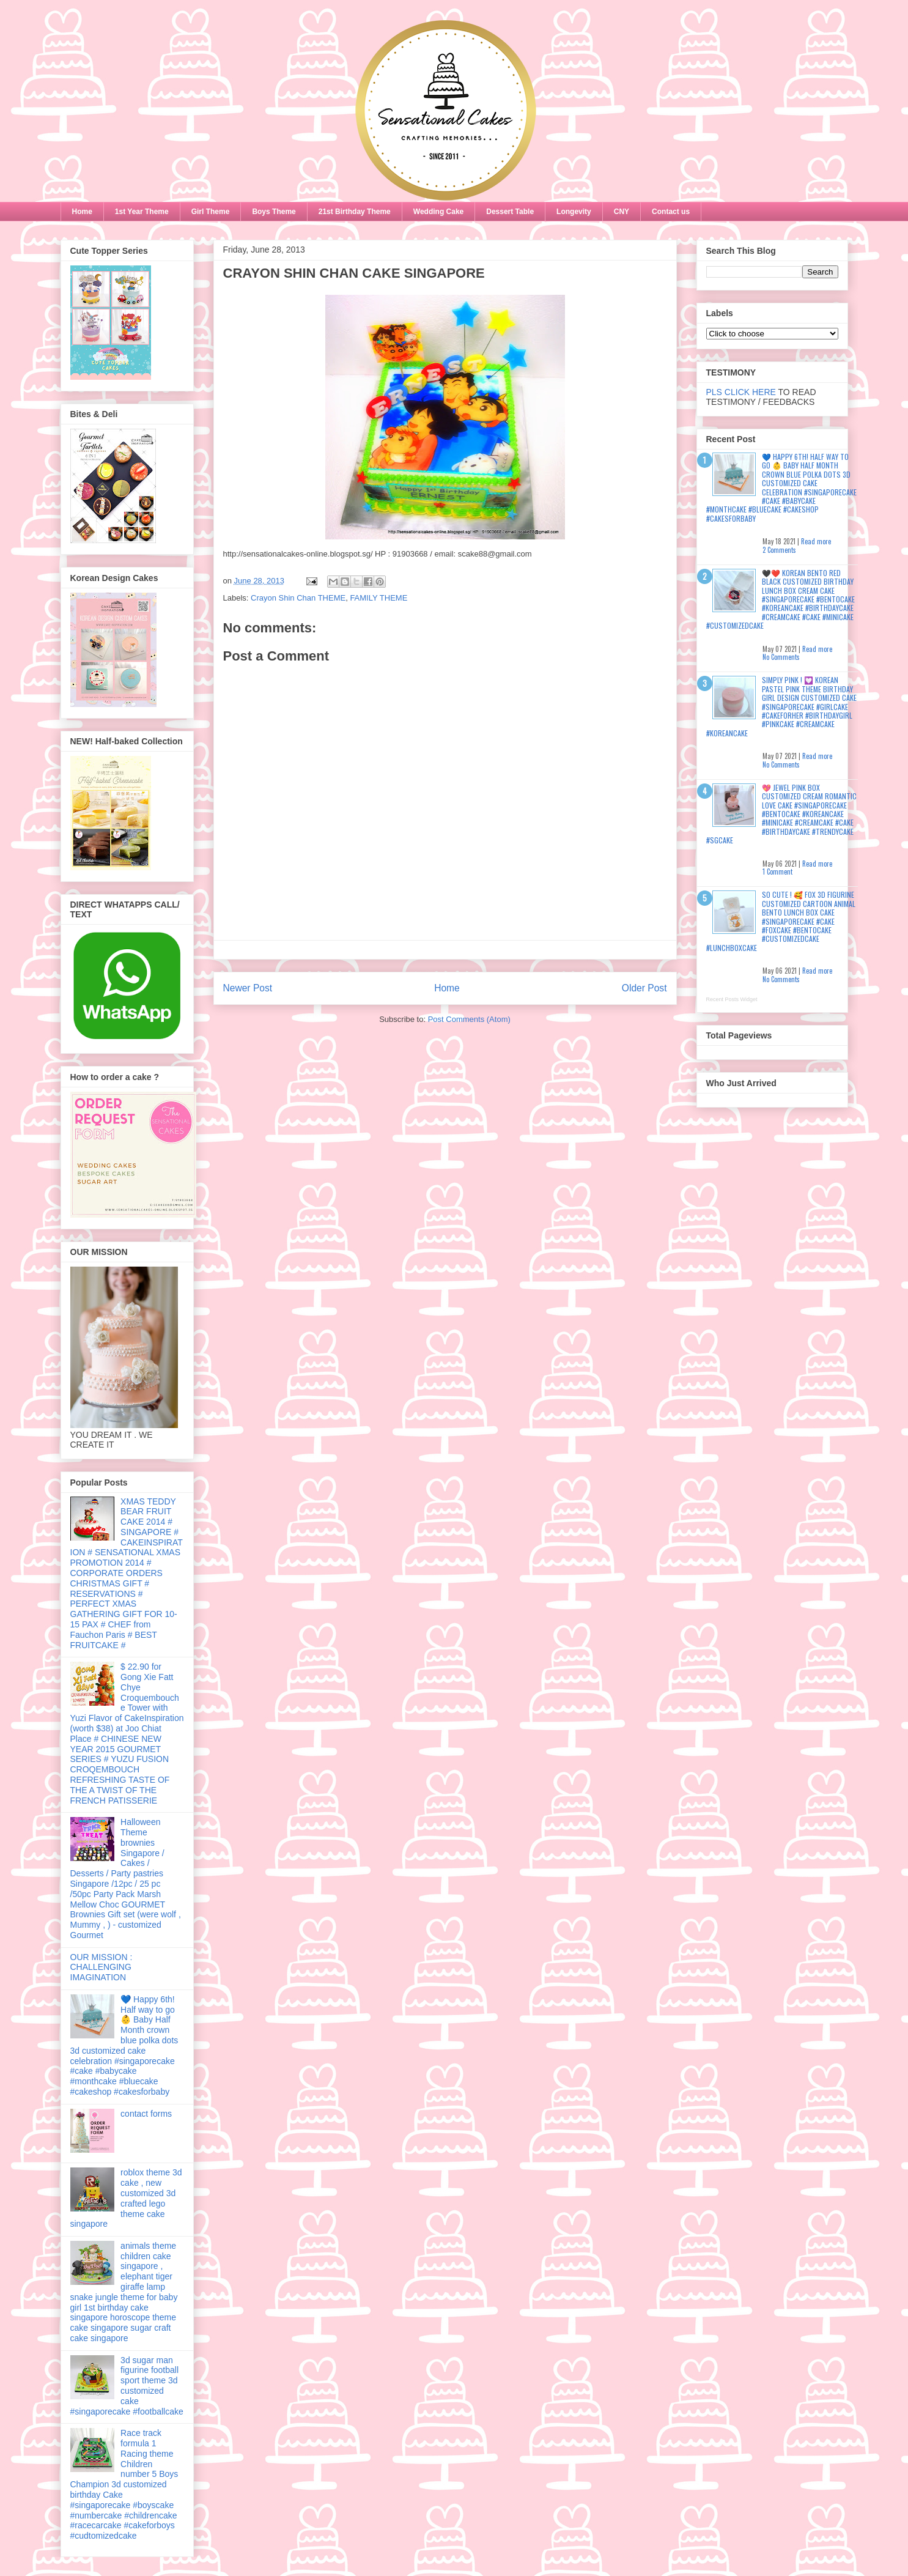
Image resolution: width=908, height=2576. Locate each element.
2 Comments (779, 550)
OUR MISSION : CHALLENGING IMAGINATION (101, 1967)
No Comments (781, 657)
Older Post (644, 988)
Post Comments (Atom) (469, 1019)
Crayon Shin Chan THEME (298, 597)
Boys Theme (273, 211)
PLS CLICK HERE (741, 392)
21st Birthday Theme (355, 211)
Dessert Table (510, 211)
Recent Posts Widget (732, 999)
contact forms (146, 2114)
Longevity (573, 211)
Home (82, 211)
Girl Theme (210, 211)
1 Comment (777, 871)
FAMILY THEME (378, 597)
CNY (621, 211)
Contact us (671, 211)
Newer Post (248, 988)
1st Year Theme (142, 211)
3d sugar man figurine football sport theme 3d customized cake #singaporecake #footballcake (126, 2385)
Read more (816, 541)
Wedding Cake (438, 211)
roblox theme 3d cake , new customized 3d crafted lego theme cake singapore (126, 2198)
